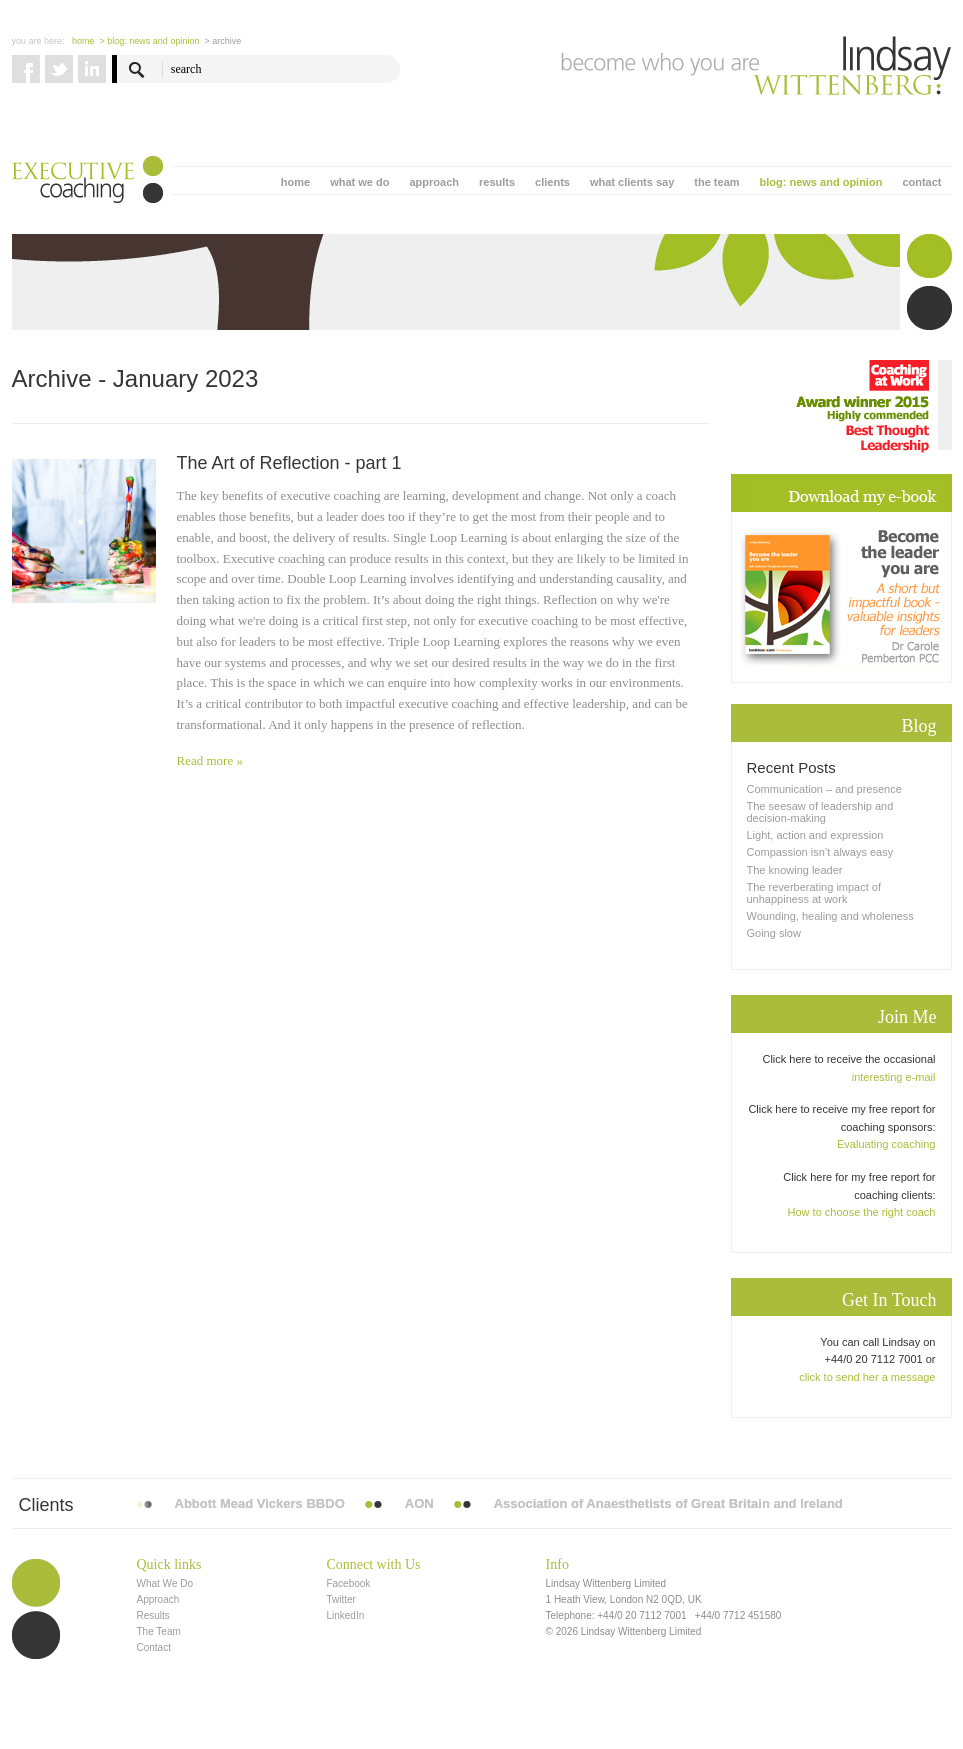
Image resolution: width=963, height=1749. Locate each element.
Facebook (348, 1583)
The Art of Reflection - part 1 (289, 463)
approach (434, 182)
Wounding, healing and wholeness (830, 916)
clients (552, 182)
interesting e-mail (894, 1077)
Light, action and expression (815, 835)
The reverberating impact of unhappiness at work (814, 893)
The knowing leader (795, 870)
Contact (154, 1647)
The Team (159, 1631)
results (497, 182)
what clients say (632, 182)
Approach (158, 1599)
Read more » (210, 760)
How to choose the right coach (862, 1212)
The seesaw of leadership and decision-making (820, 812)
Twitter (340, 1599)
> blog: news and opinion (150, 41)
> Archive (222, 41)
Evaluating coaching (886, 1144)
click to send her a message (867, 1377)
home (295, 182)
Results (153, 1615)
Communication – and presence (824, 789)
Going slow (774, 933)
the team (716, 182)
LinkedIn (345, 1615)
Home (83, 41)
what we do (359, 182)
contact (921, 182)
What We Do (165, 1583)
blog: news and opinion (821, 182)
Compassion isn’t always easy (820, 852)
